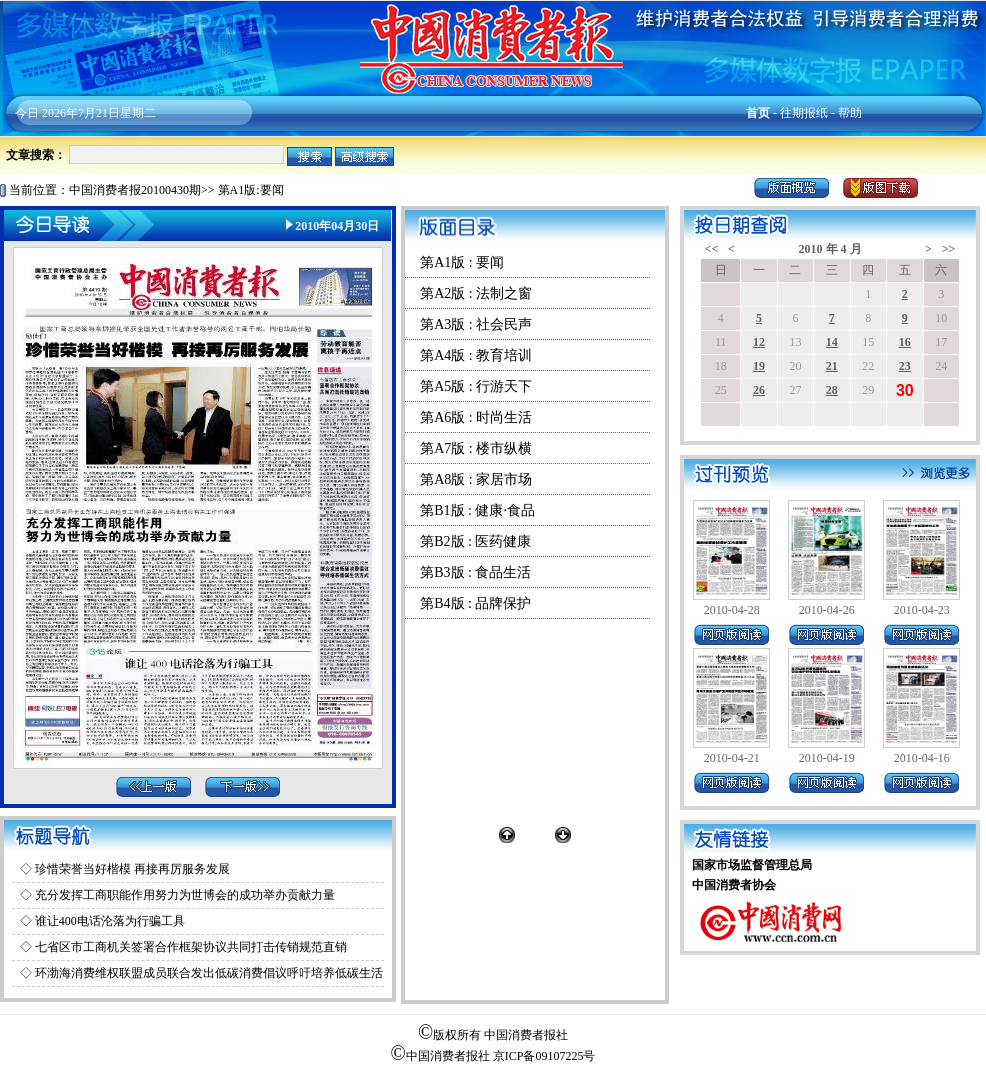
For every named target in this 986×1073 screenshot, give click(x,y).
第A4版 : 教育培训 (476, 355)
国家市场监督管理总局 (752, 865)
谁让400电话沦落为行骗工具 (110, 921)
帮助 (850, 113)
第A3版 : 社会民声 (476, 324)
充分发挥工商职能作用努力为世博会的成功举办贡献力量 (185, 895)
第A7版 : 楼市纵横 (476, 448)
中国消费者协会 (734, 885)
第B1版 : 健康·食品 (477, 510)
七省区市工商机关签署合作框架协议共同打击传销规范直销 (191, 947)
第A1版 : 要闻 (462, 262)
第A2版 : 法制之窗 (476, 293)
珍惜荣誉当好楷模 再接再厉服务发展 (132, 869)
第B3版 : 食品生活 (475, 572)
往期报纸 (804, 113)
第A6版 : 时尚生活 (476, 417)
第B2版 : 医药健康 (475, 541)
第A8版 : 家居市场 (476, 479)
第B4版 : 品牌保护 (475, 603)
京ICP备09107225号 (544, 1056)
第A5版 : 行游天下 (476, 386)
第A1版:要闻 (251, 190)
